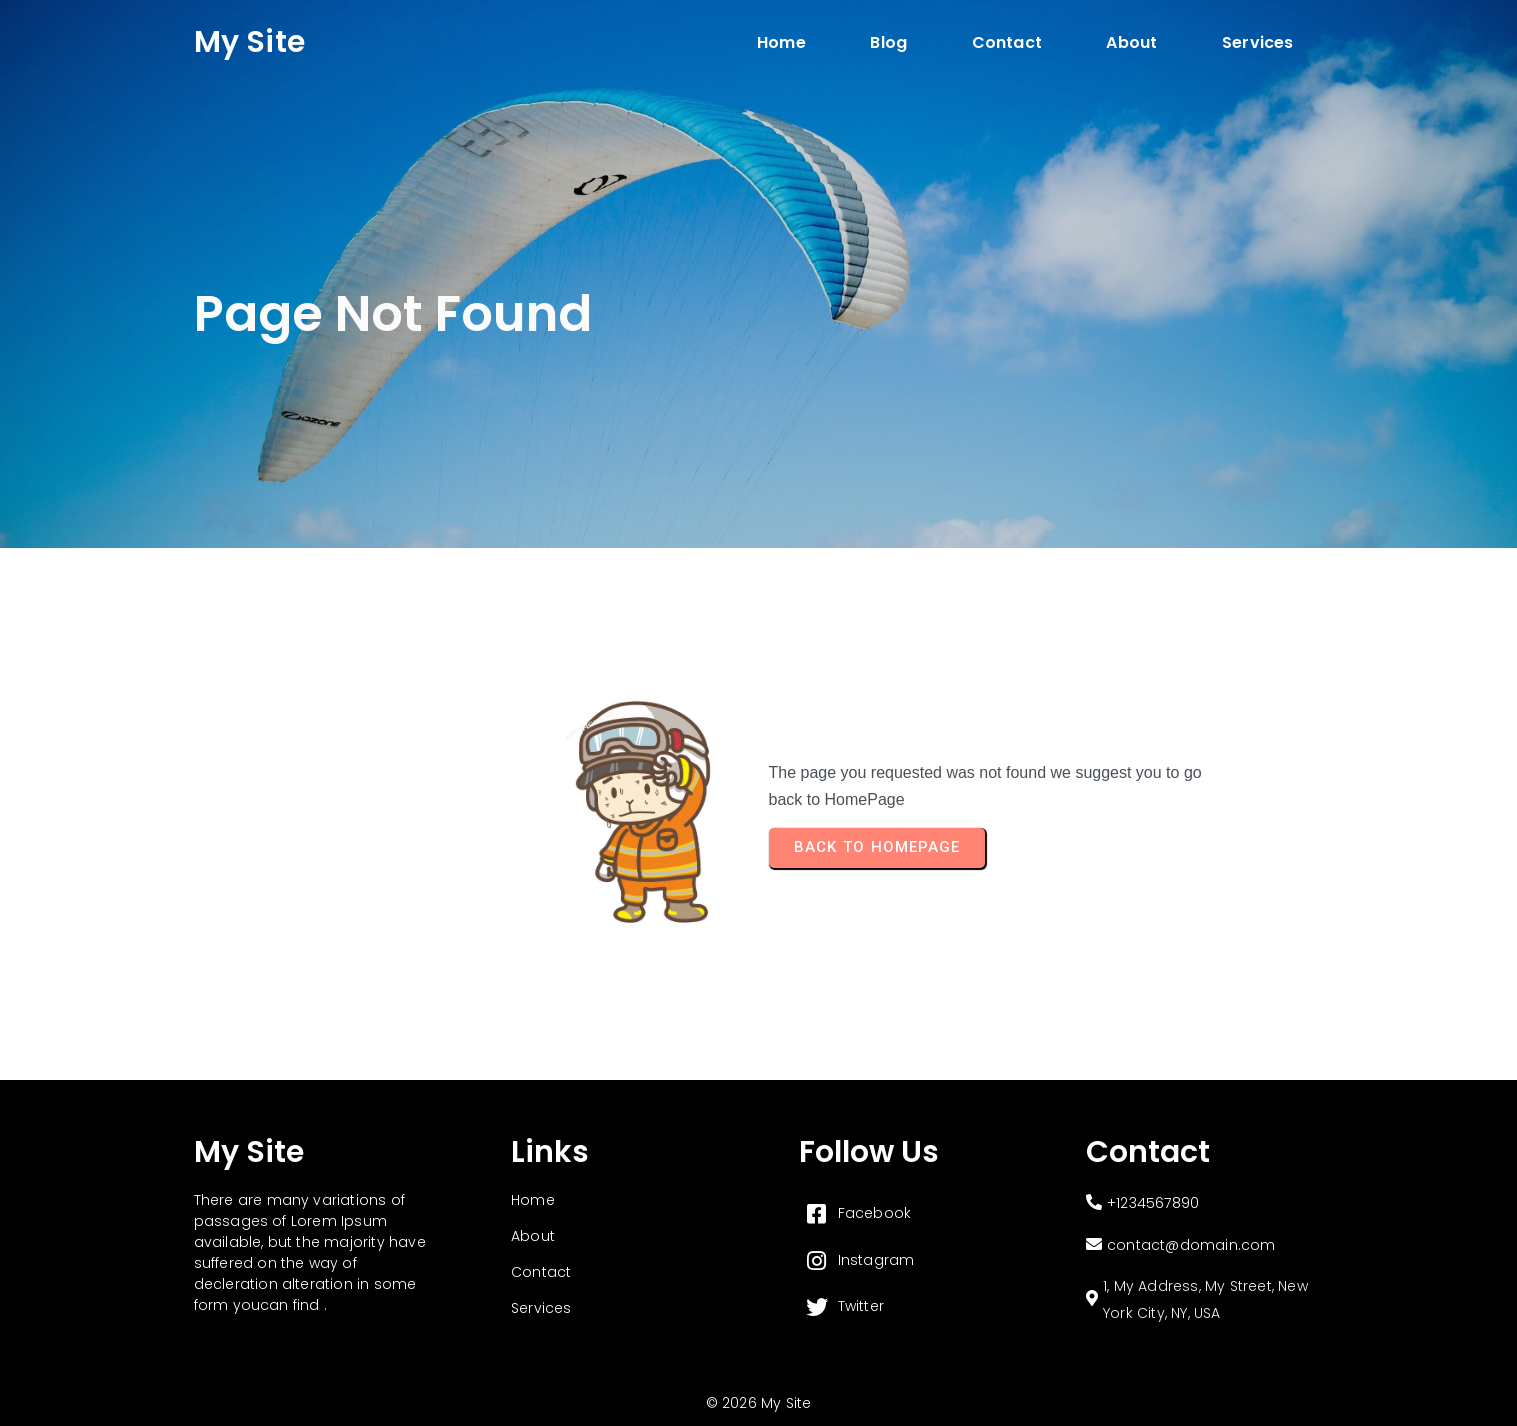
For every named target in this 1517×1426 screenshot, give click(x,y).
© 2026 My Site (759, 1403)
